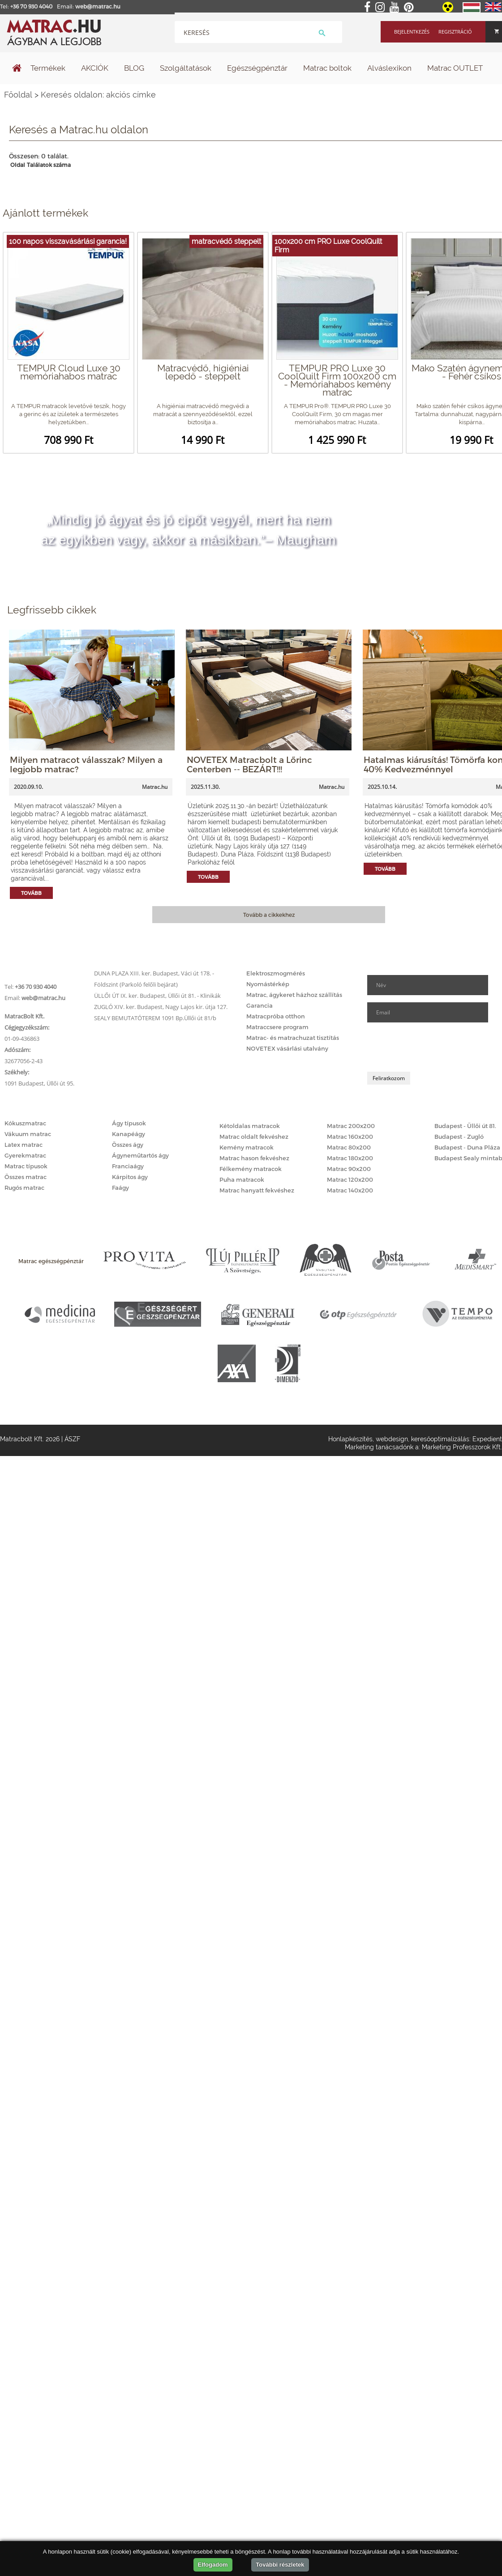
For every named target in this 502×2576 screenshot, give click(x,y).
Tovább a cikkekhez (269, 914)
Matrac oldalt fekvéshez (253, 1136)
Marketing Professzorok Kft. (462, 1447)
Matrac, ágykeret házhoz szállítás (294, 994)
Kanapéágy (128, 1133)
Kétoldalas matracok (249, 1125)
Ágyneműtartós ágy (140, 1155)
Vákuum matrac (27, 1133)
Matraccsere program (277, 1026)
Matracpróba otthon (275, 1016)
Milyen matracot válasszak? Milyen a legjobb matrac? (86, 764)
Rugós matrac (24, 1187)
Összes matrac (25, 1176)
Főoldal (18, 94)
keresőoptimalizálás (440, 1439)
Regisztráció (455, 31)
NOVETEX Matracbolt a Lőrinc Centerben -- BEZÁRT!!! (249, 764)
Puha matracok (241, 1179)
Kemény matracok (246, 1147)
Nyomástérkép (267, 984)
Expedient (487, 1439)
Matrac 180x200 (350, 1158)
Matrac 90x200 (349, 1168)
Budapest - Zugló (459, 1136)
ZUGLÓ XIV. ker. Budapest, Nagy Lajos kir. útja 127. (160, 1007)
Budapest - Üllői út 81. (465, 1125)
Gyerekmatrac (25, 1155)
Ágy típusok (129, 1123)
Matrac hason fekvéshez (254, 1158)
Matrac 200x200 (351, 1125)
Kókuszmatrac (25, 1123)
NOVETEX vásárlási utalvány (287, 1048)
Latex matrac (23, 1144)
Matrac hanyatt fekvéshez (256, 1190)
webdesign (392, 1439)
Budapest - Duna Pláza (467, 1147)
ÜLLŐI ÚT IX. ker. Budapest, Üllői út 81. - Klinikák (157, 996)
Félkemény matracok (250, 1168)
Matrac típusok (25, 1166)
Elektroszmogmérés (275, 973)
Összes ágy (127, 1144)
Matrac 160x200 (350, 1136)
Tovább (31, 893)
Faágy (120, 1187)
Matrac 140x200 (350, 1190)
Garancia (259, 1005)
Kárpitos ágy (130, 1176)
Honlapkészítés (350, 1439)
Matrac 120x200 (350, 1179)
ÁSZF (72, 1439)
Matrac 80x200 (349, 1147)
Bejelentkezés (411, 31)
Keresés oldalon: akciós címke (98, 94)
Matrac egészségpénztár (51, 1261)
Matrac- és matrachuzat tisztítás (292, 1037)
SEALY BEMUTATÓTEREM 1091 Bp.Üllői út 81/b (155, 1018)
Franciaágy (128, 1166)
